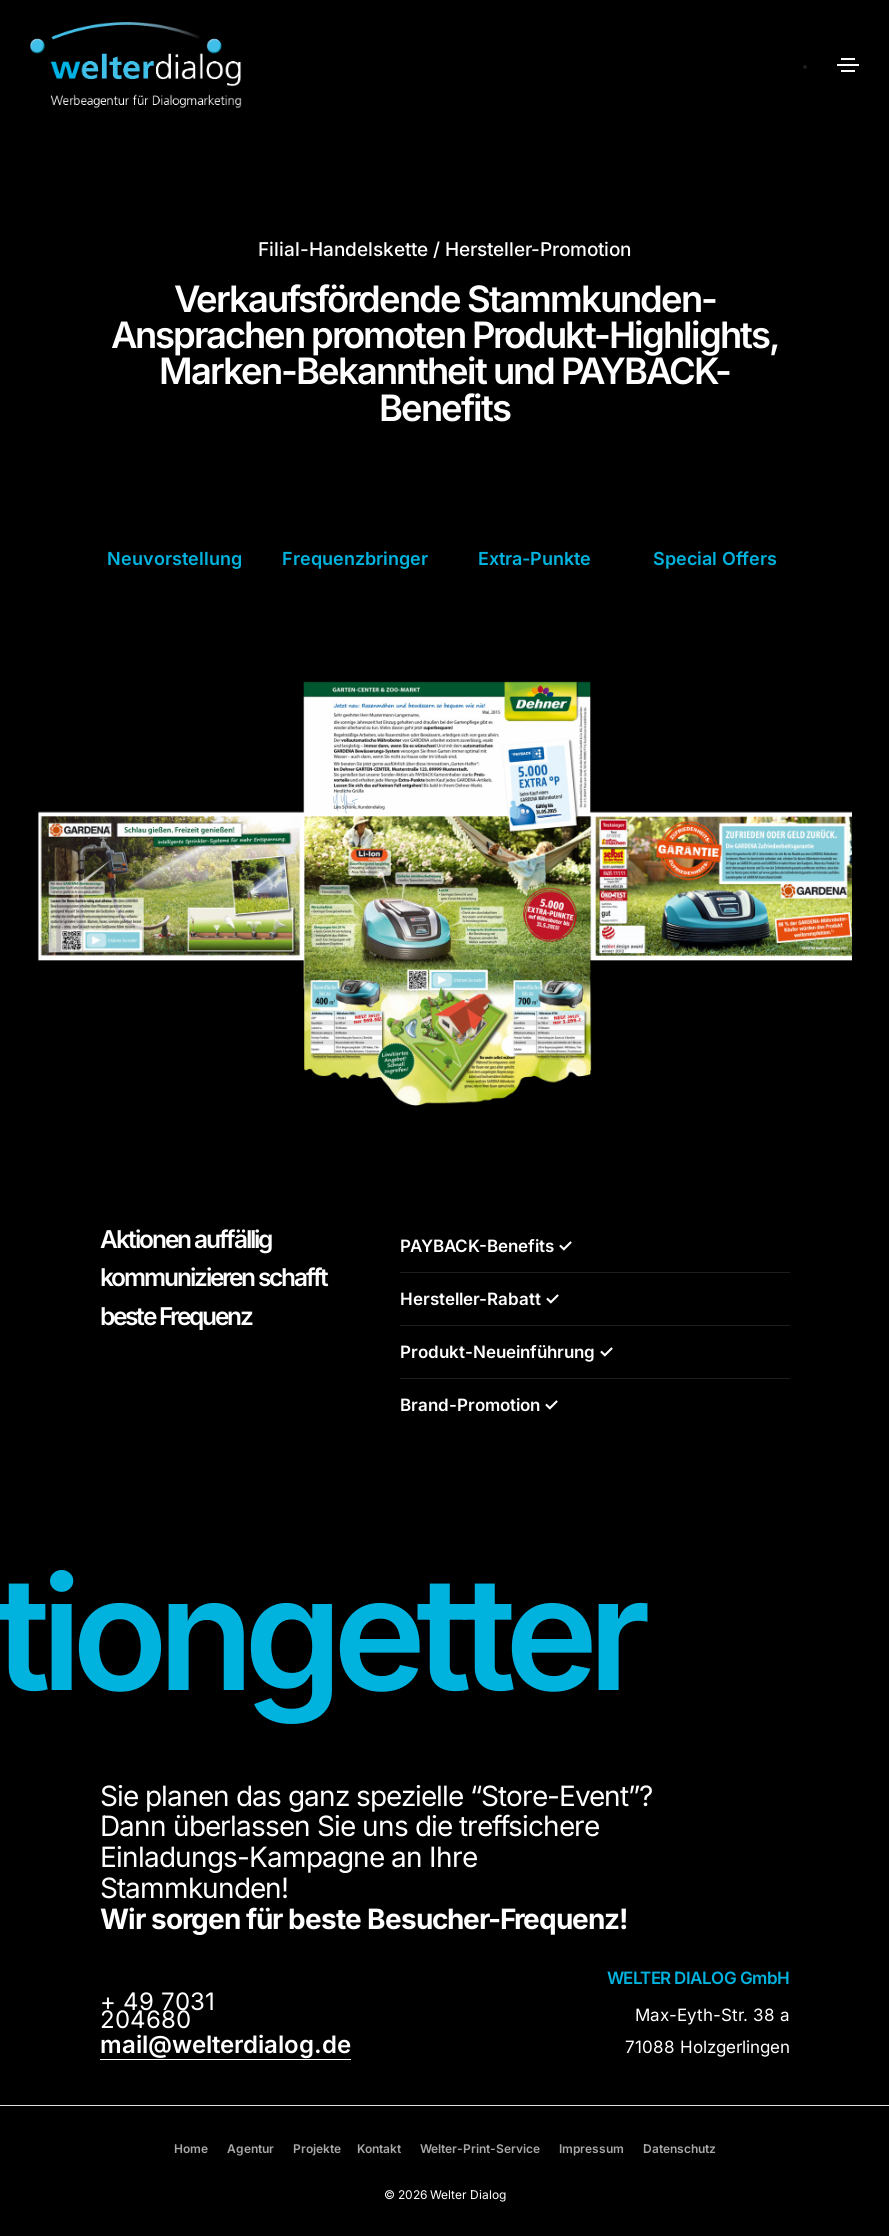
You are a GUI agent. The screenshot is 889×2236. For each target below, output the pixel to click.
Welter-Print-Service (480, 2148)
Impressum (591, 2148)
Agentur (250, 2148)
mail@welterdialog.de (225, 2044)
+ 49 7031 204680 (157, 2011)
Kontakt (379, 2148)
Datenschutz (679, 2148)
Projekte (317, 2148)
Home (191, 2148)
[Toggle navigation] (848, 65)
